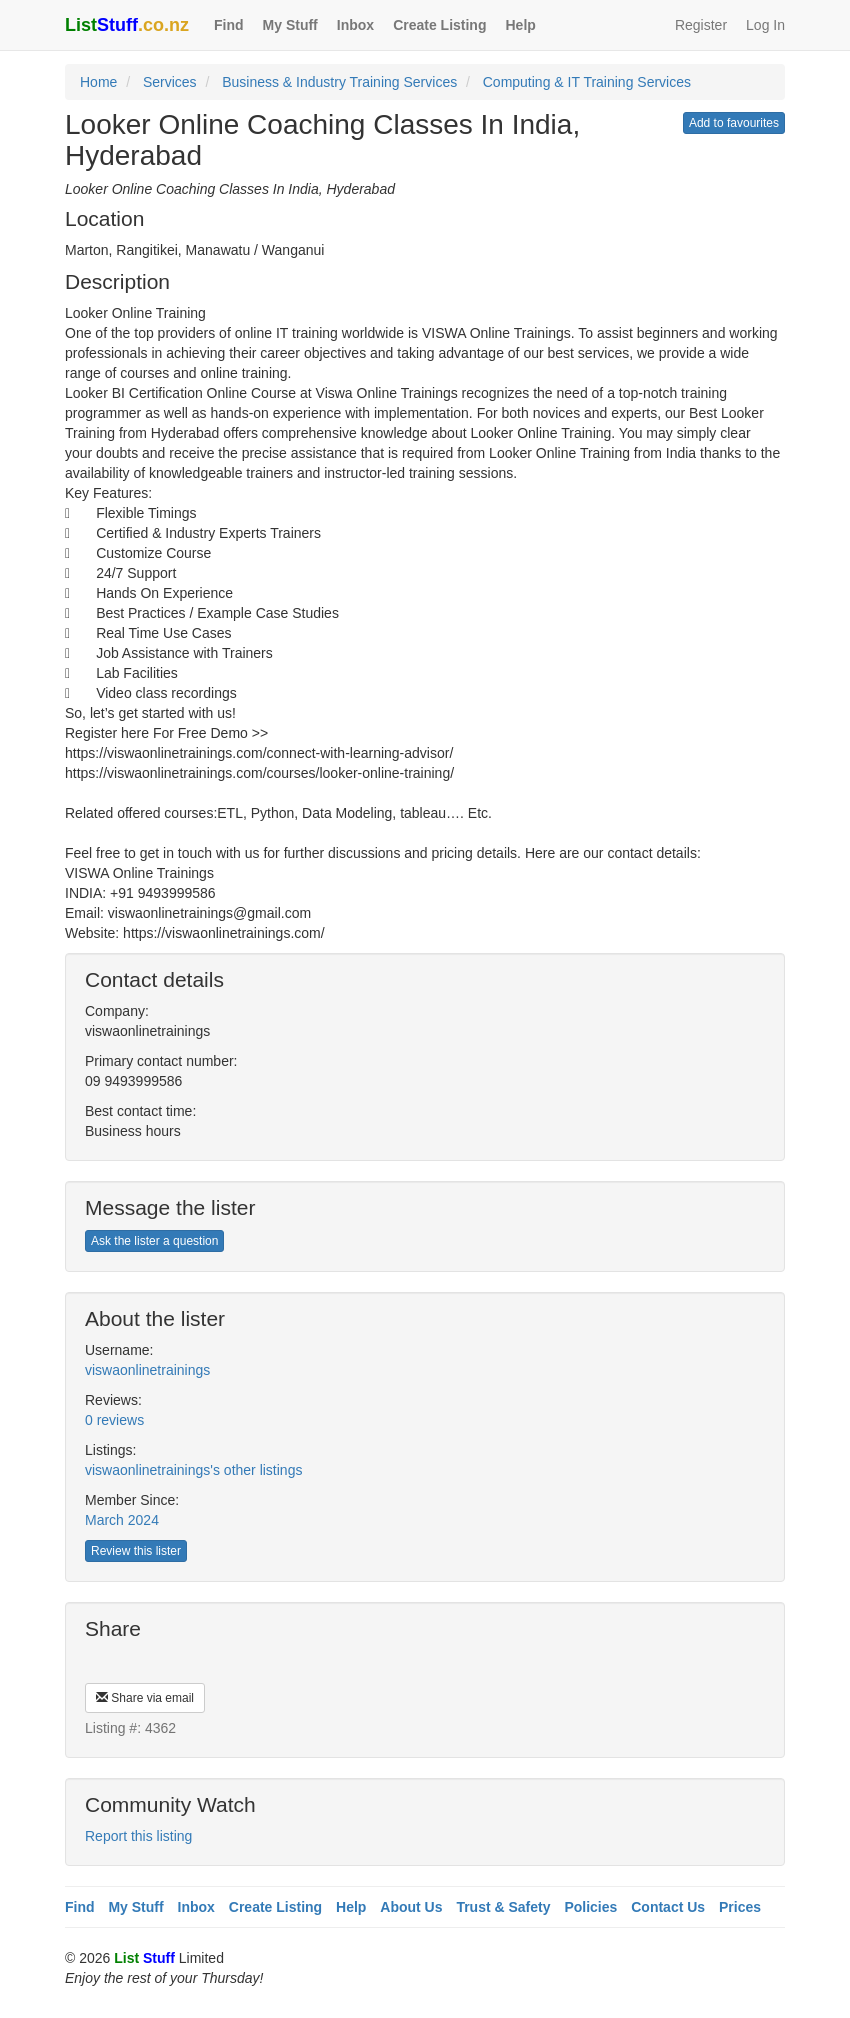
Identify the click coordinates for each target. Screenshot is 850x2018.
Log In (765, 25)
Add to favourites (734, 123)
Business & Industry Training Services (339, 82)
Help (520, 25)
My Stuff (290, 25)
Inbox (355, 25)
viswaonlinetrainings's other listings (193, 1470)
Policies (590, 1907)
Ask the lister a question (154, 1241)
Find (229, 25)
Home (98, 82)
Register (701, 25)
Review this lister (136, 1551)
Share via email (145, 1698)
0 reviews (114, 1420)
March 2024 (122, 1520)
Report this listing (138, 1836)
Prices (740, 1907)
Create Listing (439, 25)
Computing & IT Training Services (587, 82)
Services (170, 82)
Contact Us (668, 1907)
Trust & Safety (503, 1907)
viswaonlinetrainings (147, 1370)
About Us (411, 1907)
